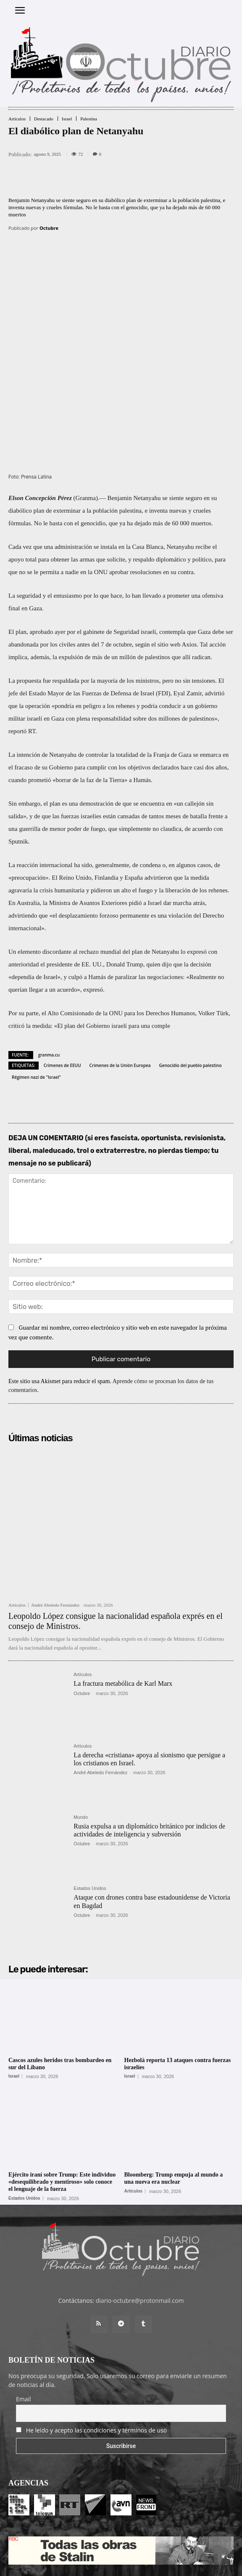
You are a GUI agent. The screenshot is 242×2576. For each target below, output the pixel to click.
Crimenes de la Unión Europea (120, 990)
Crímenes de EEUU (62, 990)
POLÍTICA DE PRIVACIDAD (169, 2565)
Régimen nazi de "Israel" (36, 1001)
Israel (67, 119)
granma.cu (49, 979)
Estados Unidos (90, 1813)
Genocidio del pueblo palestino (190, 990)
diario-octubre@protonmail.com (140, 2225)
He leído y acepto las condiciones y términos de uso (96, 2354)
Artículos (17, 119)
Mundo (81, 1741)
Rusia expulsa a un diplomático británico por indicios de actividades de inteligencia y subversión (149, 1754)
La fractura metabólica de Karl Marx (123, 1607)
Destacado (43, 119)
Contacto (151, 2551)
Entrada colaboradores (106, 2551)
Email (23, 2323)
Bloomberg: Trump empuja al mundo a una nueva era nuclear (173, 2102)
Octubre (48, 228)
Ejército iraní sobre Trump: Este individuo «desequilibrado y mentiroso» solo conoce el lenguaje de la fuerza (62, 2106)
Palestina (88, 119)
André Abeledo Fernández (55, 1529)
